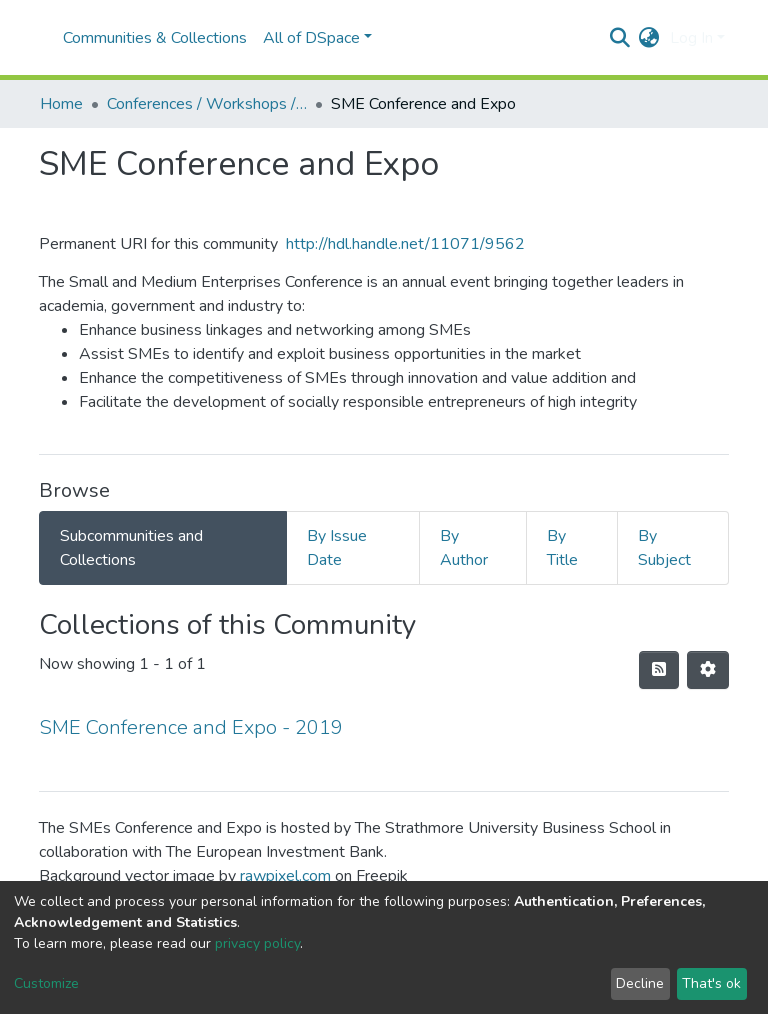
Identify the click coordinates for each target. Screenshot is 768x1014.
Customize (46, 983)
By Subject (664, 548)
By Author (464, 548)
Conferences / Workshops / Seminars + (207, 104)
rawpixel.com (285, 876)
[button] (649, 38)
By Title (562, 548)
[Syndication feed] (659, 670)
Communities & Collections (155, 38)
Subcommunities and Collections (131, 548)
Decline (640, 983)
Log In (691, 38)
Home (61, 104)
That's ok (711, 983)
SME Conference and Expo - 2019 (191, 727)
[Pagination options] (708, 670)
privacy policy (257, 943)
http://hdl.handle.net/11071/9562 (405, 244)
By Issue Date (337, 548)
